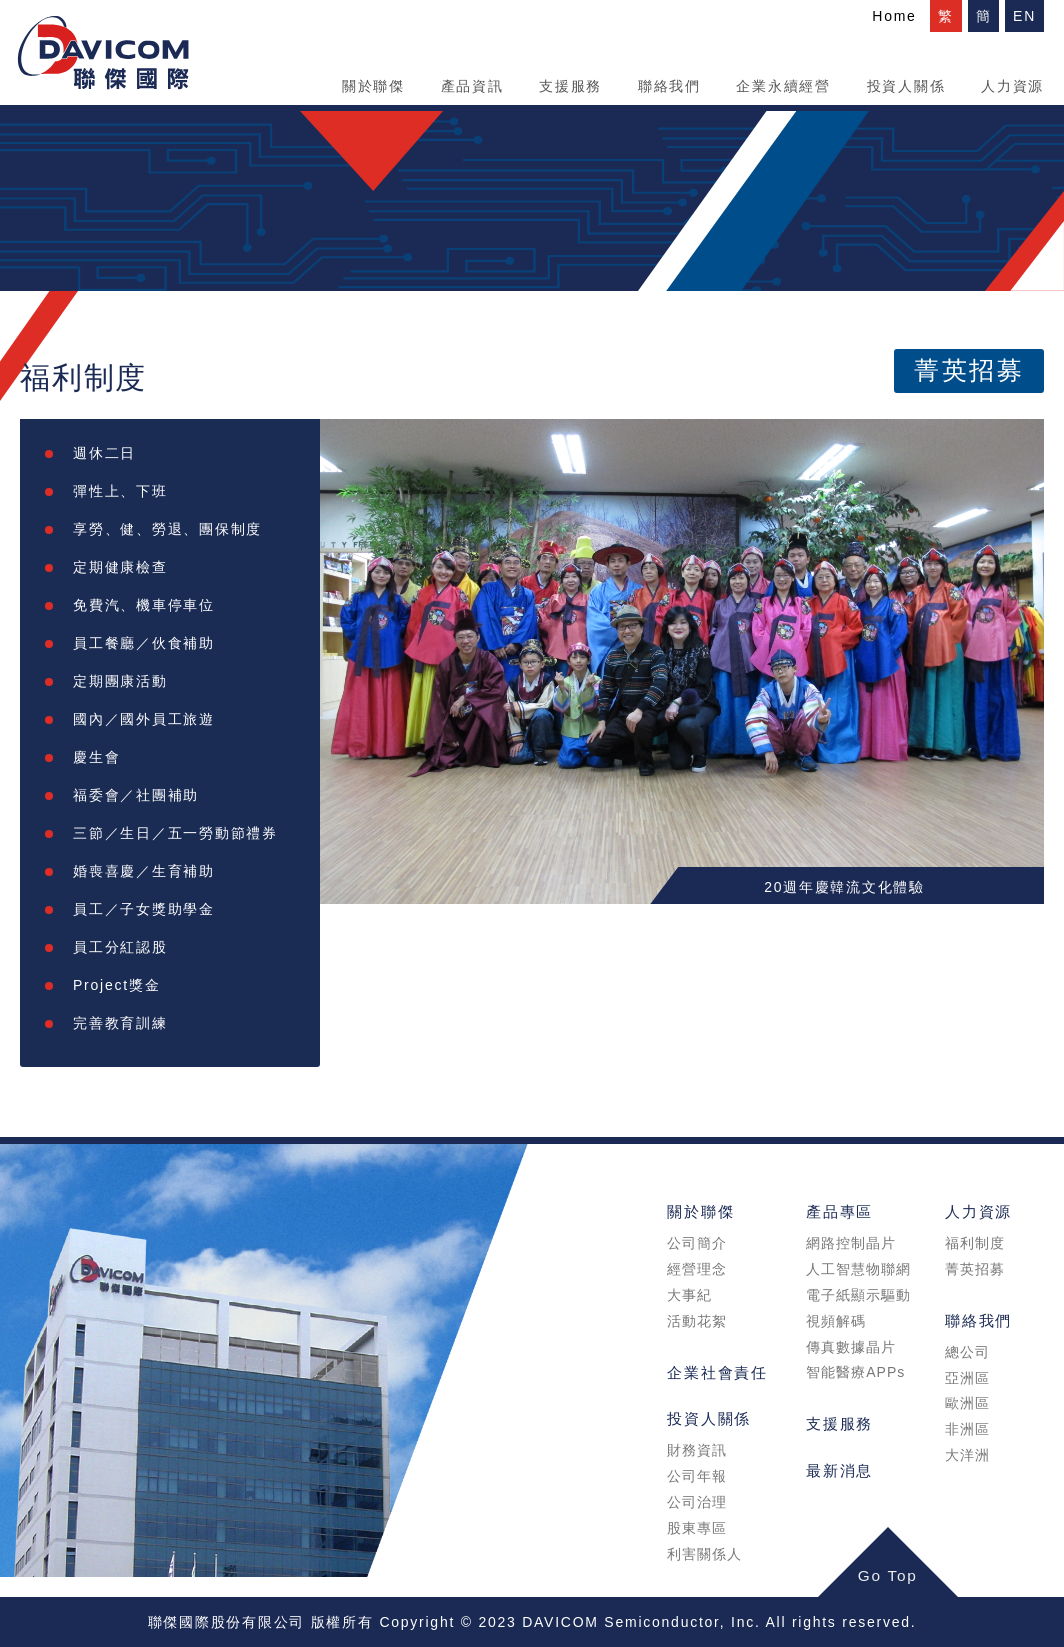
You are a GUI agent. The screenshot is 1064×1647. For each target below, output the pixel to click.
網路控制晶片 (851, 1243)
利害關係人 (704, 1554)
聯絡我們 (669, 86)
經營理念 (697, 1269)
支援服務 (570, 86)
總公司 (967, 1352)
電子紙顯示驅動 (858, 1295)
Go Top (888, 1575)
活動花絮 (697, 1321)
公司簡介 (697, 1243)
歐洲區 (967, 1403)
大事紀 (689, 1295)
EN (1024, 16)
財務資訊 (697, 1450)
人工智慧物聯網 (858, 1269)
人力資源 (1012, 86)
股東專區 (697, 1528)
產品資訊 (472, 86)
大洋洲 (967, 1455)
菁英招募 (969, 370)
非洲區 (967, 1429)
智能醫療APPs (855, 1372)
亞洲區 (967, 1378)
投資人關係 (906, 86)
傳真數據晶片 (851, 1347)
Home (894, 16)
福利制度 (975, 1243)
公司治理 (697, 1502)
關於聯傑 (373, 86)
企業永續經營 (783, 86)
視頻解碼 (836, 1321)
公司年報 (697, 1476)
